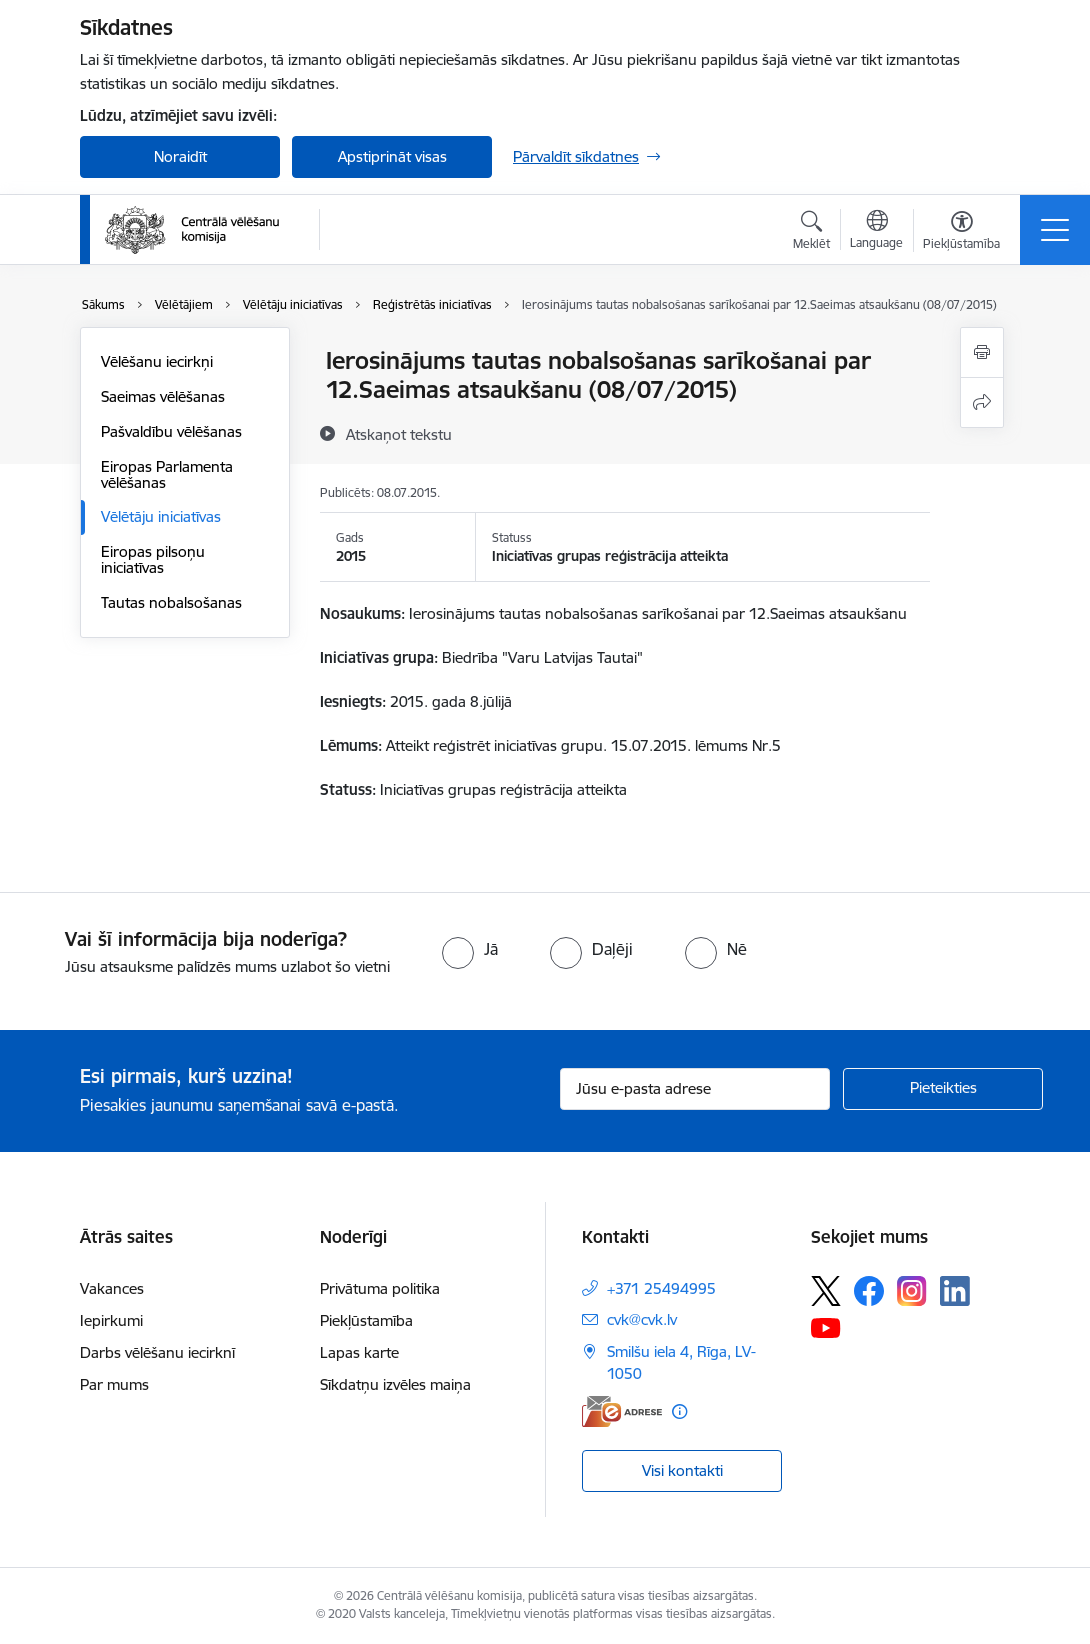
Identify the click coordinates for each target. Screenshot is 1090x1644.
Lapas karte (359, 1352)
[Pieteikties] (943, 1089)
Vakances (112, 1288)
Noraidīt (180, 156)
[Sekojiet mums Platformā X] (826, 1291)
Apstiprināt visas (392, 156)
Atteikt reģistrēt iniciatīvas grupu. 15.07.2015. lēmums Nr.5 (583, 745)
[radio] (470, 949)
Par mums (114, 1384)
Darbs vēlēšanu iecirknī (157, 1352)
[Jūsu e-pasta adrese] (695, 1089)
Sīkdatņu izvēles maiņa (395, 1384)
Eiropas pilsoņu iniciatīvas (153, 559)
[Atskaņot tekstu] (399, 434)
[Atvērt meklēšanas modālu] (811, 233)
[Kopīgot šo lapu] (982, 402)
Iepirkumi (111, 1320)
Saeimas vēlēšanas (163, 396)
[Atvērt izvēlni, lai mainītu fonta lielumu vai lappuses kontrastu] (961, 233)
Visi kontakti (682, 1470)
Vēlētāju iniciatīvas (161, 516)
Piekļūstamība (366, 1320)
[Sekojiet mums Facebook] (869, 1291)
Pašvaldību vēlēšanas (171, 431)
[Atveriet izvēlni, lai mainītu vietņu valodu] (876, 232)
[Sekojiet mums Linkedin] (955, 1291)
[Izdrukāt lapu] (982, 352)
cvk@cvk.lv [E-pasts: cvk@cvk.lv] (642, 1319)
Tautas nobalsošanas (171, 602)
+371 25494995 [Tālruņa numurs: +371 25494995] (661, 1288)
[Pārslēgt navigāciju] (1055, 230)
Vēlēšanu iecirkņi (157, 361)
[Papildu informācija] (679, 1411)
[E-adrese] (622, 1411)
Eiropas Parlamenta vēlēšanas (167, 474)
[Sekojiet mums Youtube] (826, 1327)
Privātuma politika (380, 1288)
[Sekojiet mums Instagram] (912, 1290)
